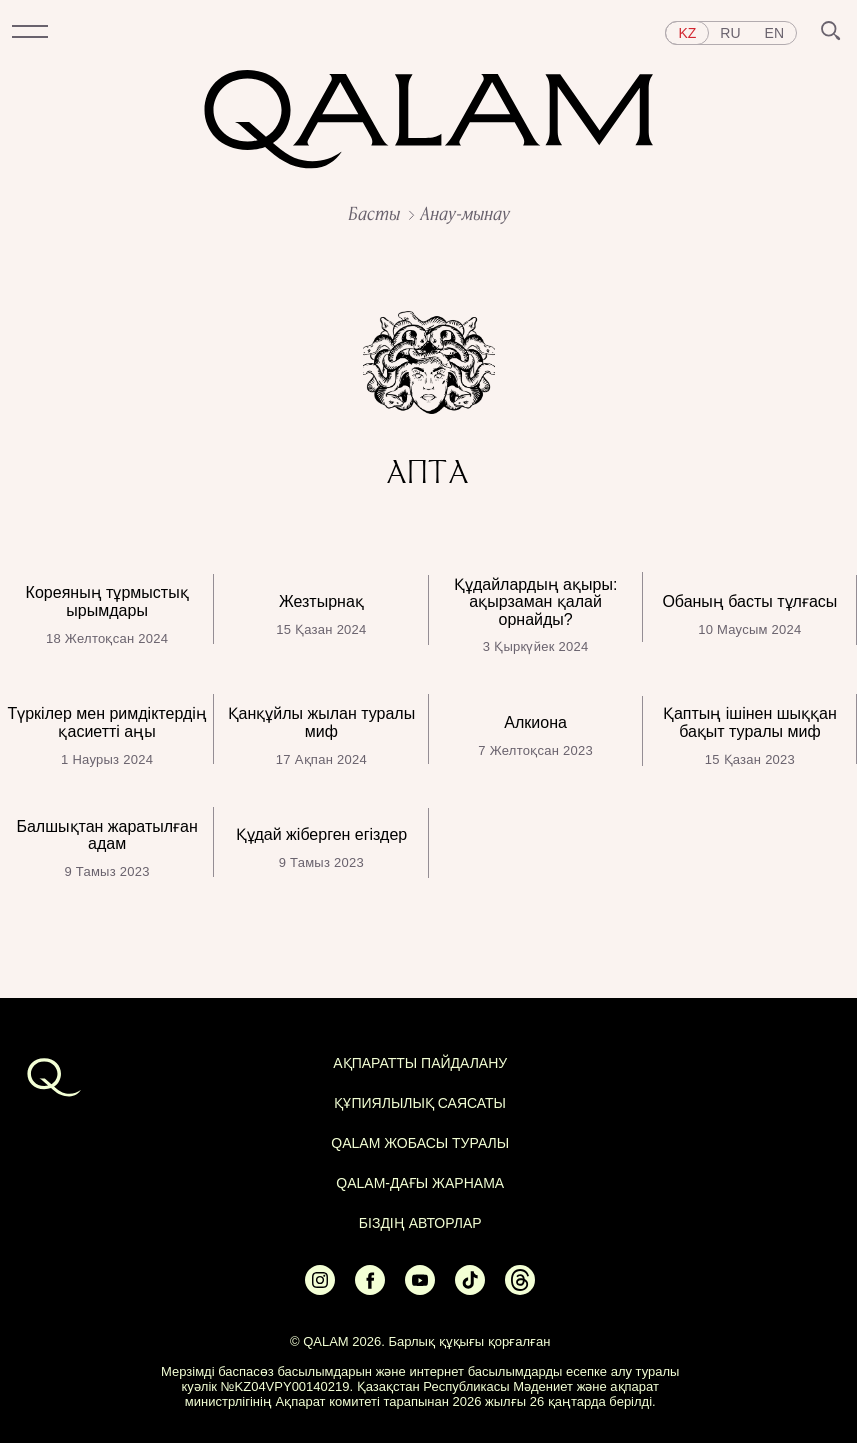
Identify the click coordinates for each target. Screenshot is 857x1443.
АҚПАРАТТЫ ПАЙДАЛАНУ (420, 1063)
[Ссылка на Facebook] (370, 1288)
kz (687, 33)
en (774, 33)
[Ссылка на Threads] (520, 1288)
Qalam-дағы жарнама (420, 1183)
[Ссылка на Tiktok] (470, 1288)
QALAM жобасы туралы (420, 1143)
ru (730, 33)
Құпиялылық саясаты (420, 1103)
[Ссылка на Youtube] (420, 1288)
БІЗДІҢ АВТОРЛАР (420, 1223)
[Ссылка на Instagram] (320, 1288)
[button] (30, 33)
